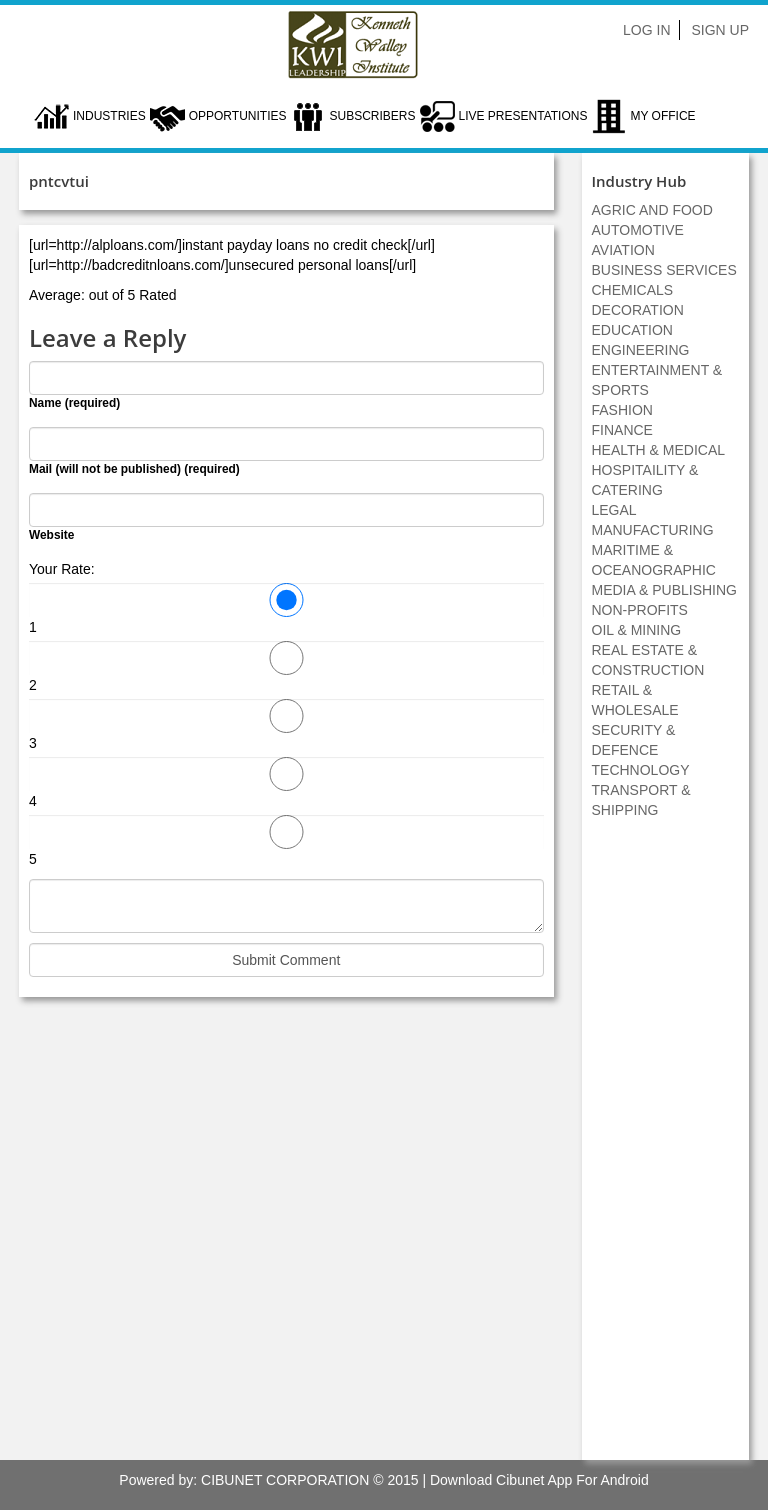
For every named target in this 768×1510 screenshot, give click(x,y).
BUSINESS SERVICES (664, 270)
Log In (646, 30)
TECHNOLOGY (641, 770)
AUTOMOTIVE (638, 230)
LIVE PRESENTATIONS (523, 116)
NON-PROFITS (640, 610)
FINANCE (622, 430)
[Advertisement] (665, 1150)
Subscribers (372, 116)
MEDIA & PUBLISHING (664, 590)
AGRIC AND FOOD (652, 210)
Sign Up (720, 30)
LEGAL (614, 510)
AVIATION (623, 250)
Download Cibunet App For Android (539, 1480)
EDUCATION (632, 330)
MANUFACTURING (653, 530)
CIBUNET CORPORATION (285, 1480)
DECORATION (638, 310)
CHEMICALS (633, 290)
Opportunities (238, 116)
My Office (662, 116)
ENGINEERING (641, 350)
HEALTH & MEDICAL (659, 450)
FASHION (622, 410)
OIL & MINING (637, 630)
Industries (109, 116)
